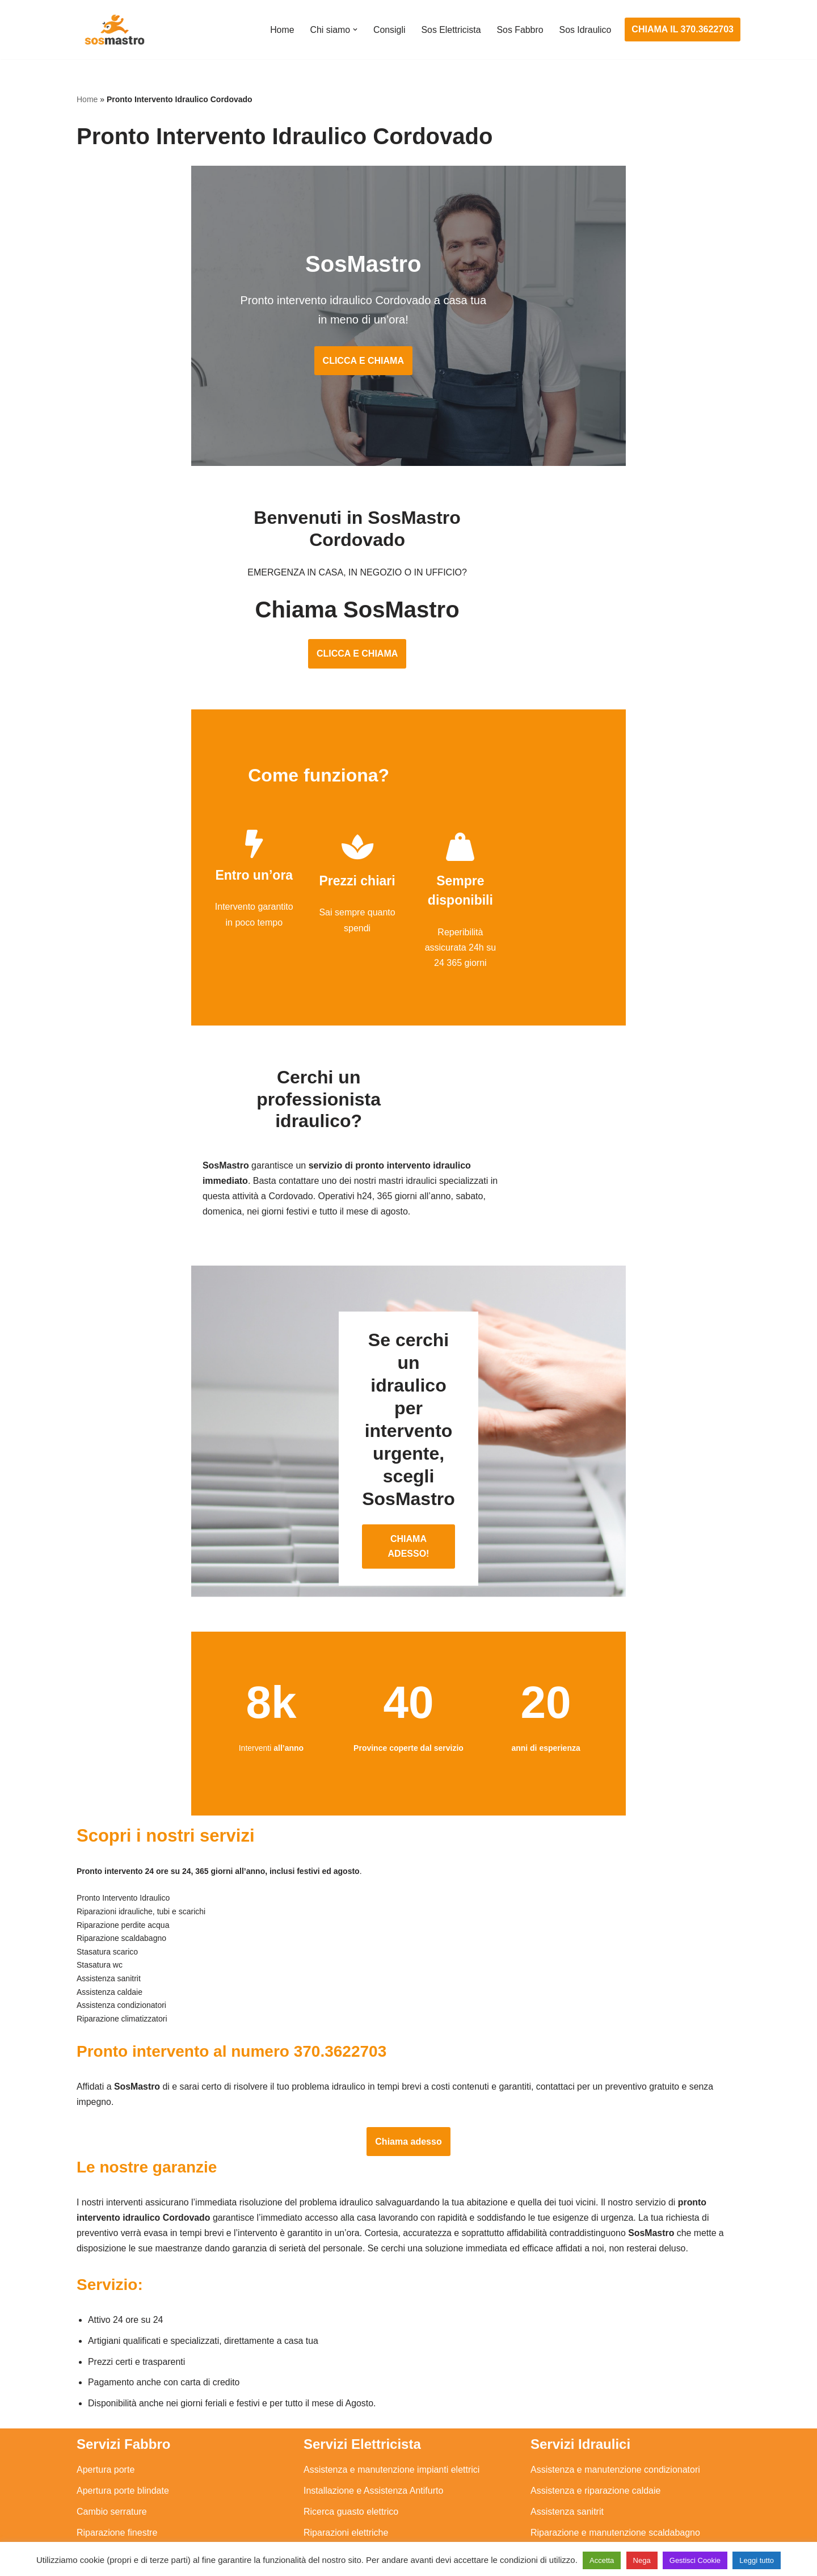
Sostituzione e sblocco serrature (141, 2510)
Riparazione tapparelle (122, 2489)
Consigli (388, 30)
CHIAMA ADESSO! (408, 1417)
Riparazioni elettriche (346, 2426)
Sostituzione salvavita (347, 2489)
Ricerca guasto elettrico (351, 2405)
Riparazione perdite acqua (583, 2468)
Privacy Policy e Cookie (338, 2535)
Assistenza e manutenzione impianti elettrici (391, 2363)
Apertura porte (105, 2363)
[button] (353, 29)
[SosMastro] (113, 29)
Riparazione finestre (117, 2426)
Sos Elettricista (450, 30)
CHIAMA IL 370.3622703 (682, 29)
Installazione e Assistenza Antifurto (373, 2384)
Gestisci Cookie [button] (695, 2560)
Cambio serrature (112, 2405)
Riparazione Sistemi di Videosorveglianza (387, 2468)
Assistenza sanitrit (567, 2405)
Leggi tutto (756, 2560)
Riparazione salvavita (347, 2447)
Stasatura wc (556, 2510)
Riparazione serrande (120, 2468)
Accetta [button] (601, 2560)
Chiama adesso (408, 2032)
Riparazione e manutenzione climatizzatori (615, 2447)
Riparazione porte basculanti (134, 2447)
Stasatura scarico (565, 2489)
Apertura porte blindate (123, 2384)
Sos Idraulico (585, 30)
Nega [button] (642, 2560)
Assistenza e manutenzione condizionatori (615, 2363)
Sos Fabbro (519, 30)
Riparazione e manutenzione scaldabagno (615, 2426)
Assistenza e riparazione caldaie (595, 2384)
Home (280, 30)
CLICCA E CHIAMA (408, 346)
